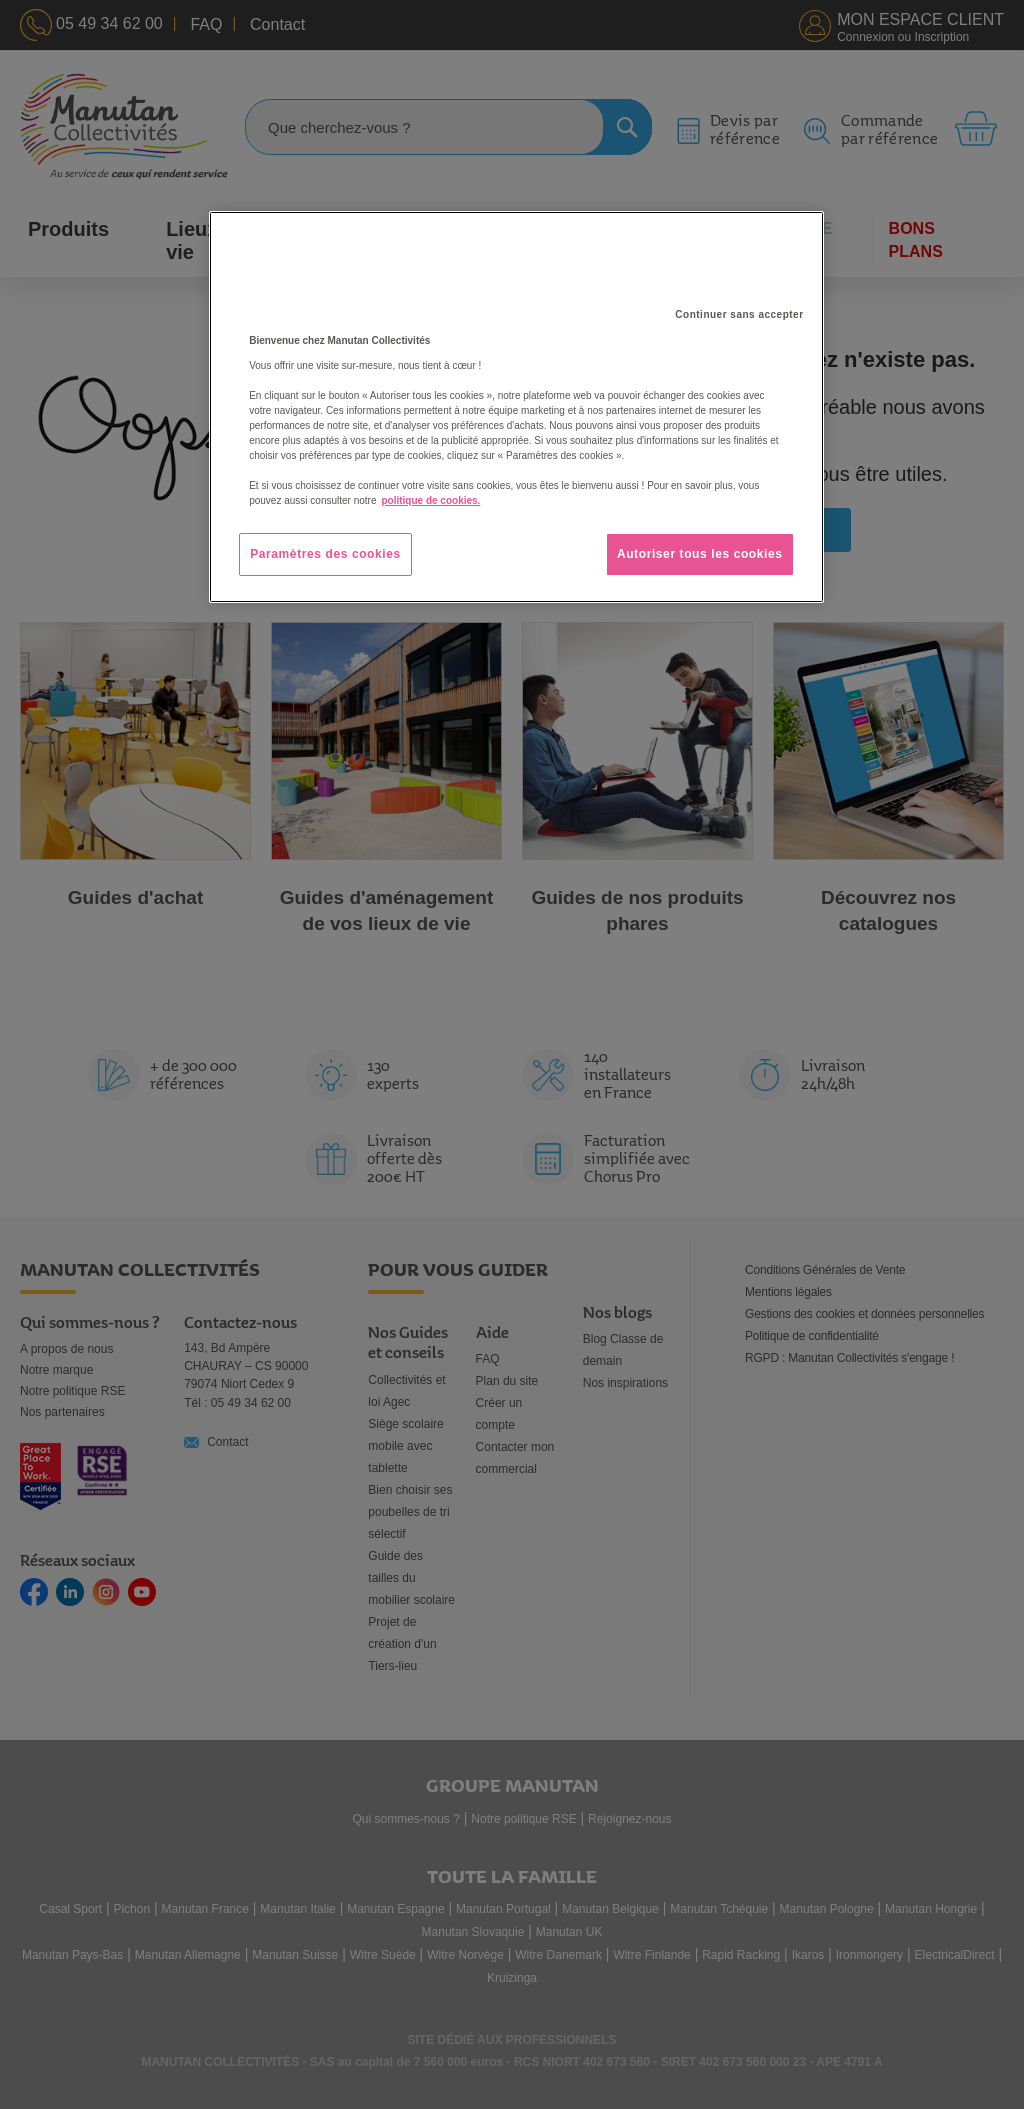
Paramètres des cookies (325, 554)
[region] (516, 407)
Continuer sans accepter (739, 314)
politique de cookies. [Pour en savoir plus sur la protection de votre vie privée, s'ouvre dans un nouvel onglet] (430, 500)
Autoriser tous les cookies (700, 554)
